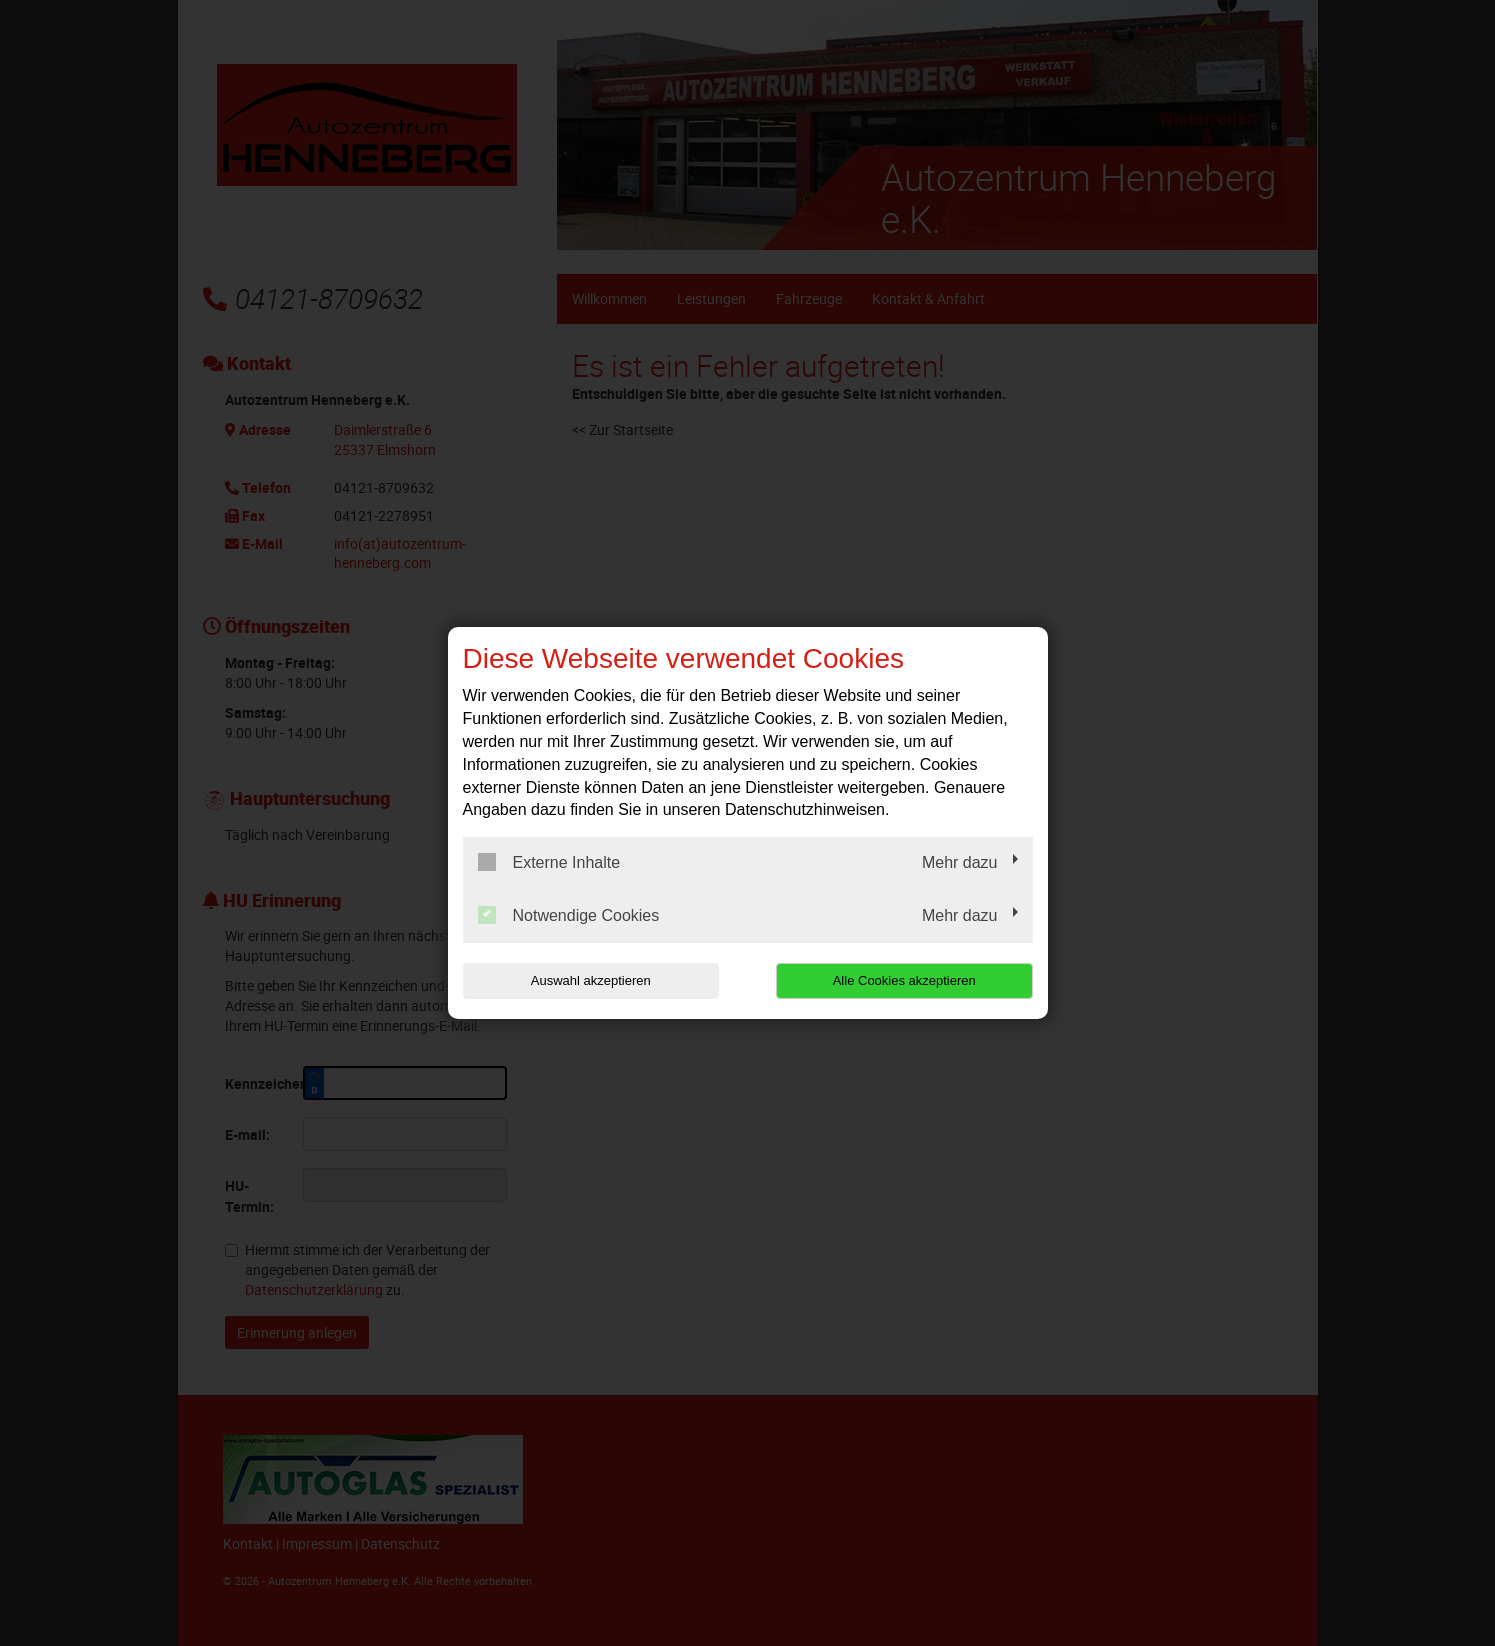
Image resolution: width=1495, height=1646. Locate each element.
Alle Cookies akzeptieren (904, 980)
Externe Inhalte (549, 862)
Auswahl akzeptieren (591, 980)
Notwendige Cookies (569, 915)
